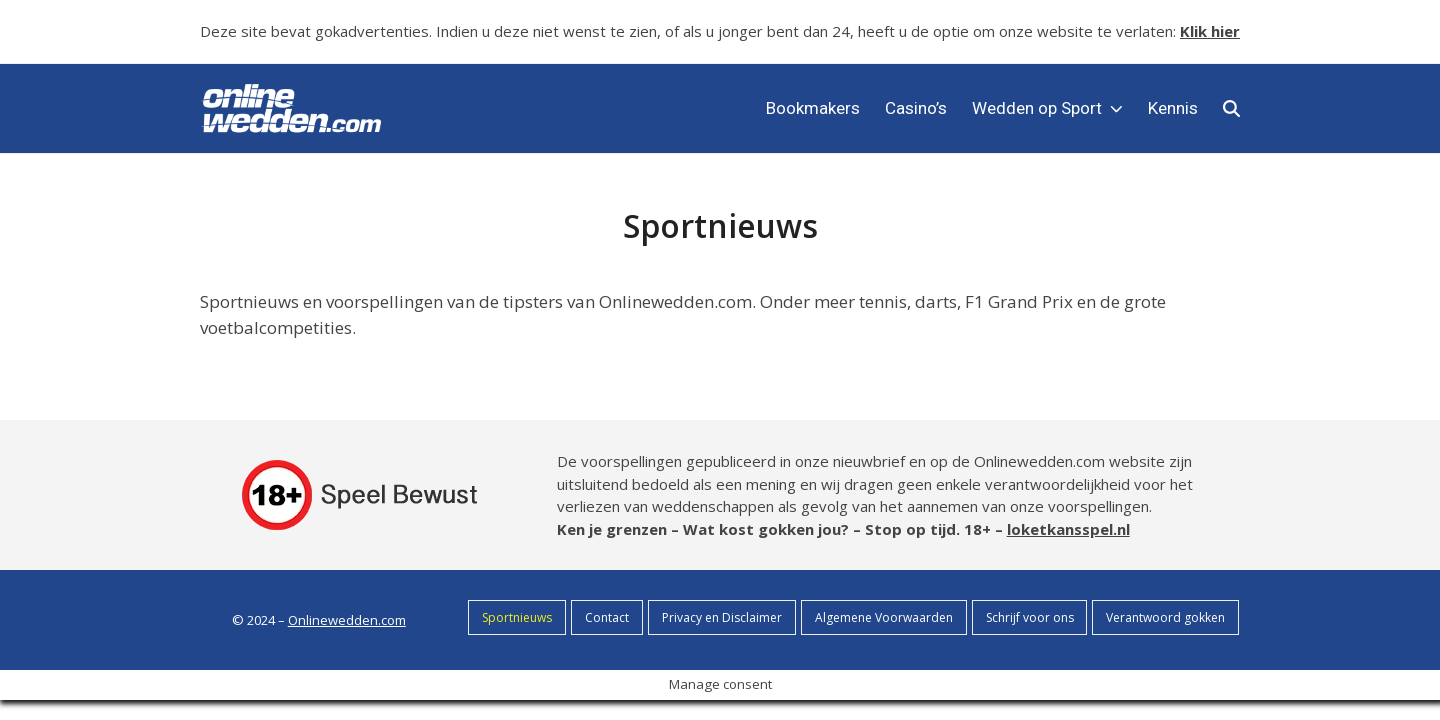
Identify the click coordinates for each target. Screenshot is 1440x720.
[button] (1231, 108)
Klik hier (1210, 31)
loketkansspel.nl (1068, 529)
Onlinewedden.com (347, 620)
